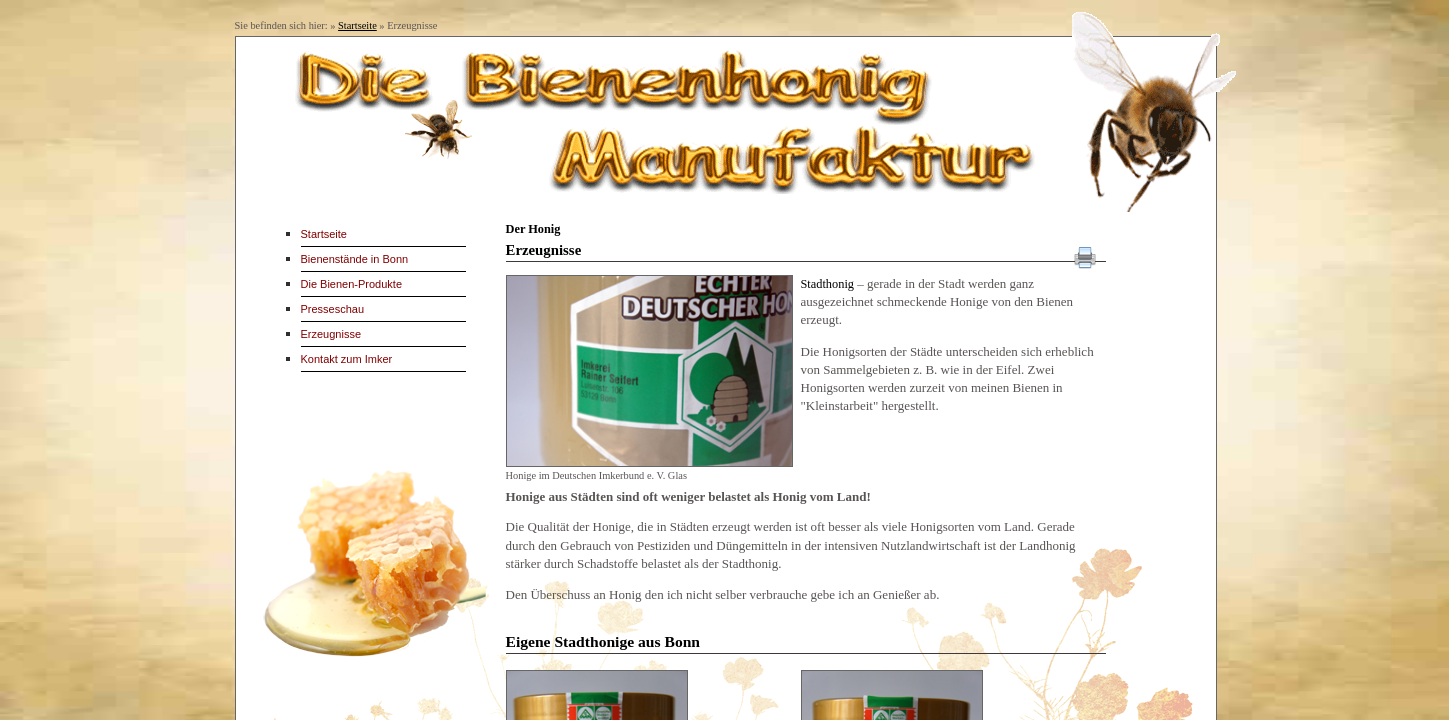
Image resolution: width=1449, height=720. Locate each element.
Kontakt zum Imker (347, 359)
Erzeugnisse (331, 334)
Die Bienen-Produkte (352, 284)
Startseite (357, 25)
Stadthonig (828, 284)
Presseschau (333, 309)
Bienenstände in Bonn (355, 259)
